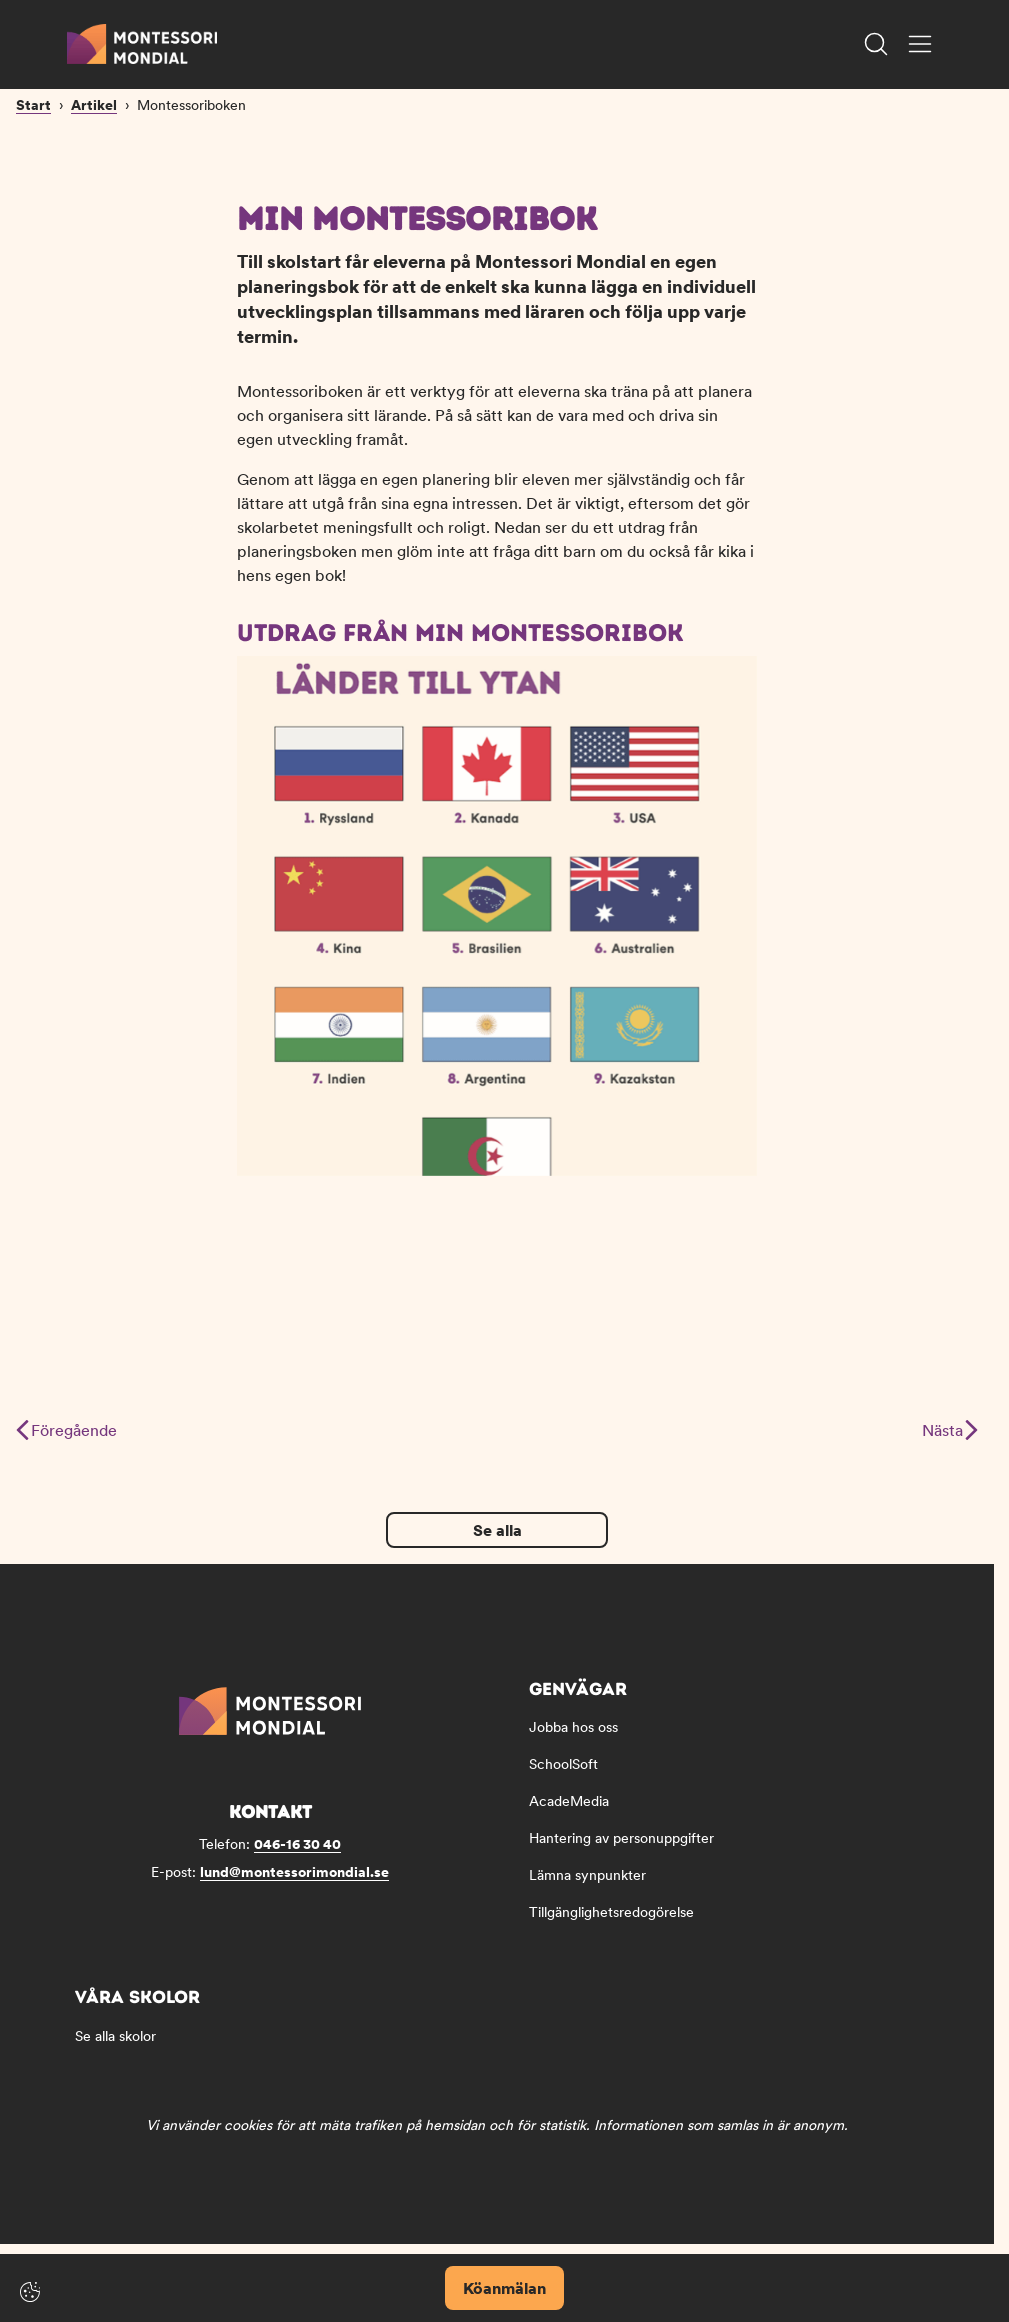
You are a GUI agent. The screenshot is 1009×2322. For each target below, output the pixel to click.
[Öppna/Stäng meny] (920, 44)
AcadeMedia (569, 1814)
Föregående (67, 1443)
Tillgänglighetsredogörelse (611, 1925)
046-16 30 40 (297, 1857)
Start (33, 198)
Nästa (949, 1443)
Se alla (497, 1543)
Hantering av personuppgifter (621, 1851)
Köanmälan (504, 2288)
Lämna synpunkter (587, 1888)
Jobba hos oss (573, 1740)
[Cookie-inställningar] (30, 2292)
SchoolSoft (563, 1777)
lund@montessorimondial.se (294, 1885)
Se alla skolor (115, 2049)
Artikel (94, 198)
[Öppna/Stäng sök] (876, 44)
